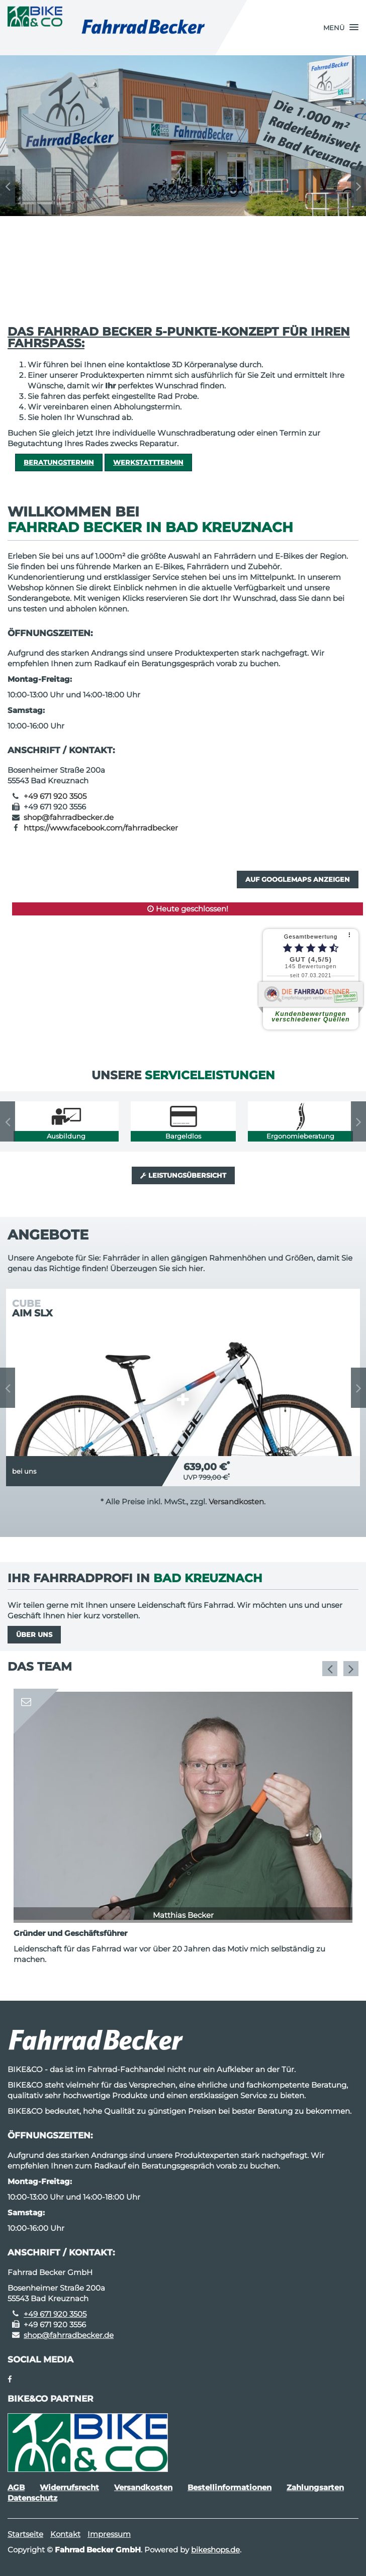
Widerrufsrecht (69, 2487)
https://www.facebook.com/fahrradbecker (101, 828)
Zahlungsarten (315, 2487)
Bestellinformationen (229, 2487)
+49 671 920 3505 (55, 796)
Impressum (109, 2534)
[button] (340, 27)
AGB (16, 2487)
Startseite (25, 2534)
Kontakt (65, 2534)
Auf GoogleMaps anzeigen (297, 879)
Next (358, 186)
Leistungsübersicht (183, 1175)
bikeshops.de (215, 2549)
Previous (7, 186)
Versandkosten (236, 1501)
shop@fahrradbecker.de (69, 817)
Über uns (34, 1634)
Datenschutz (32, 2498)
